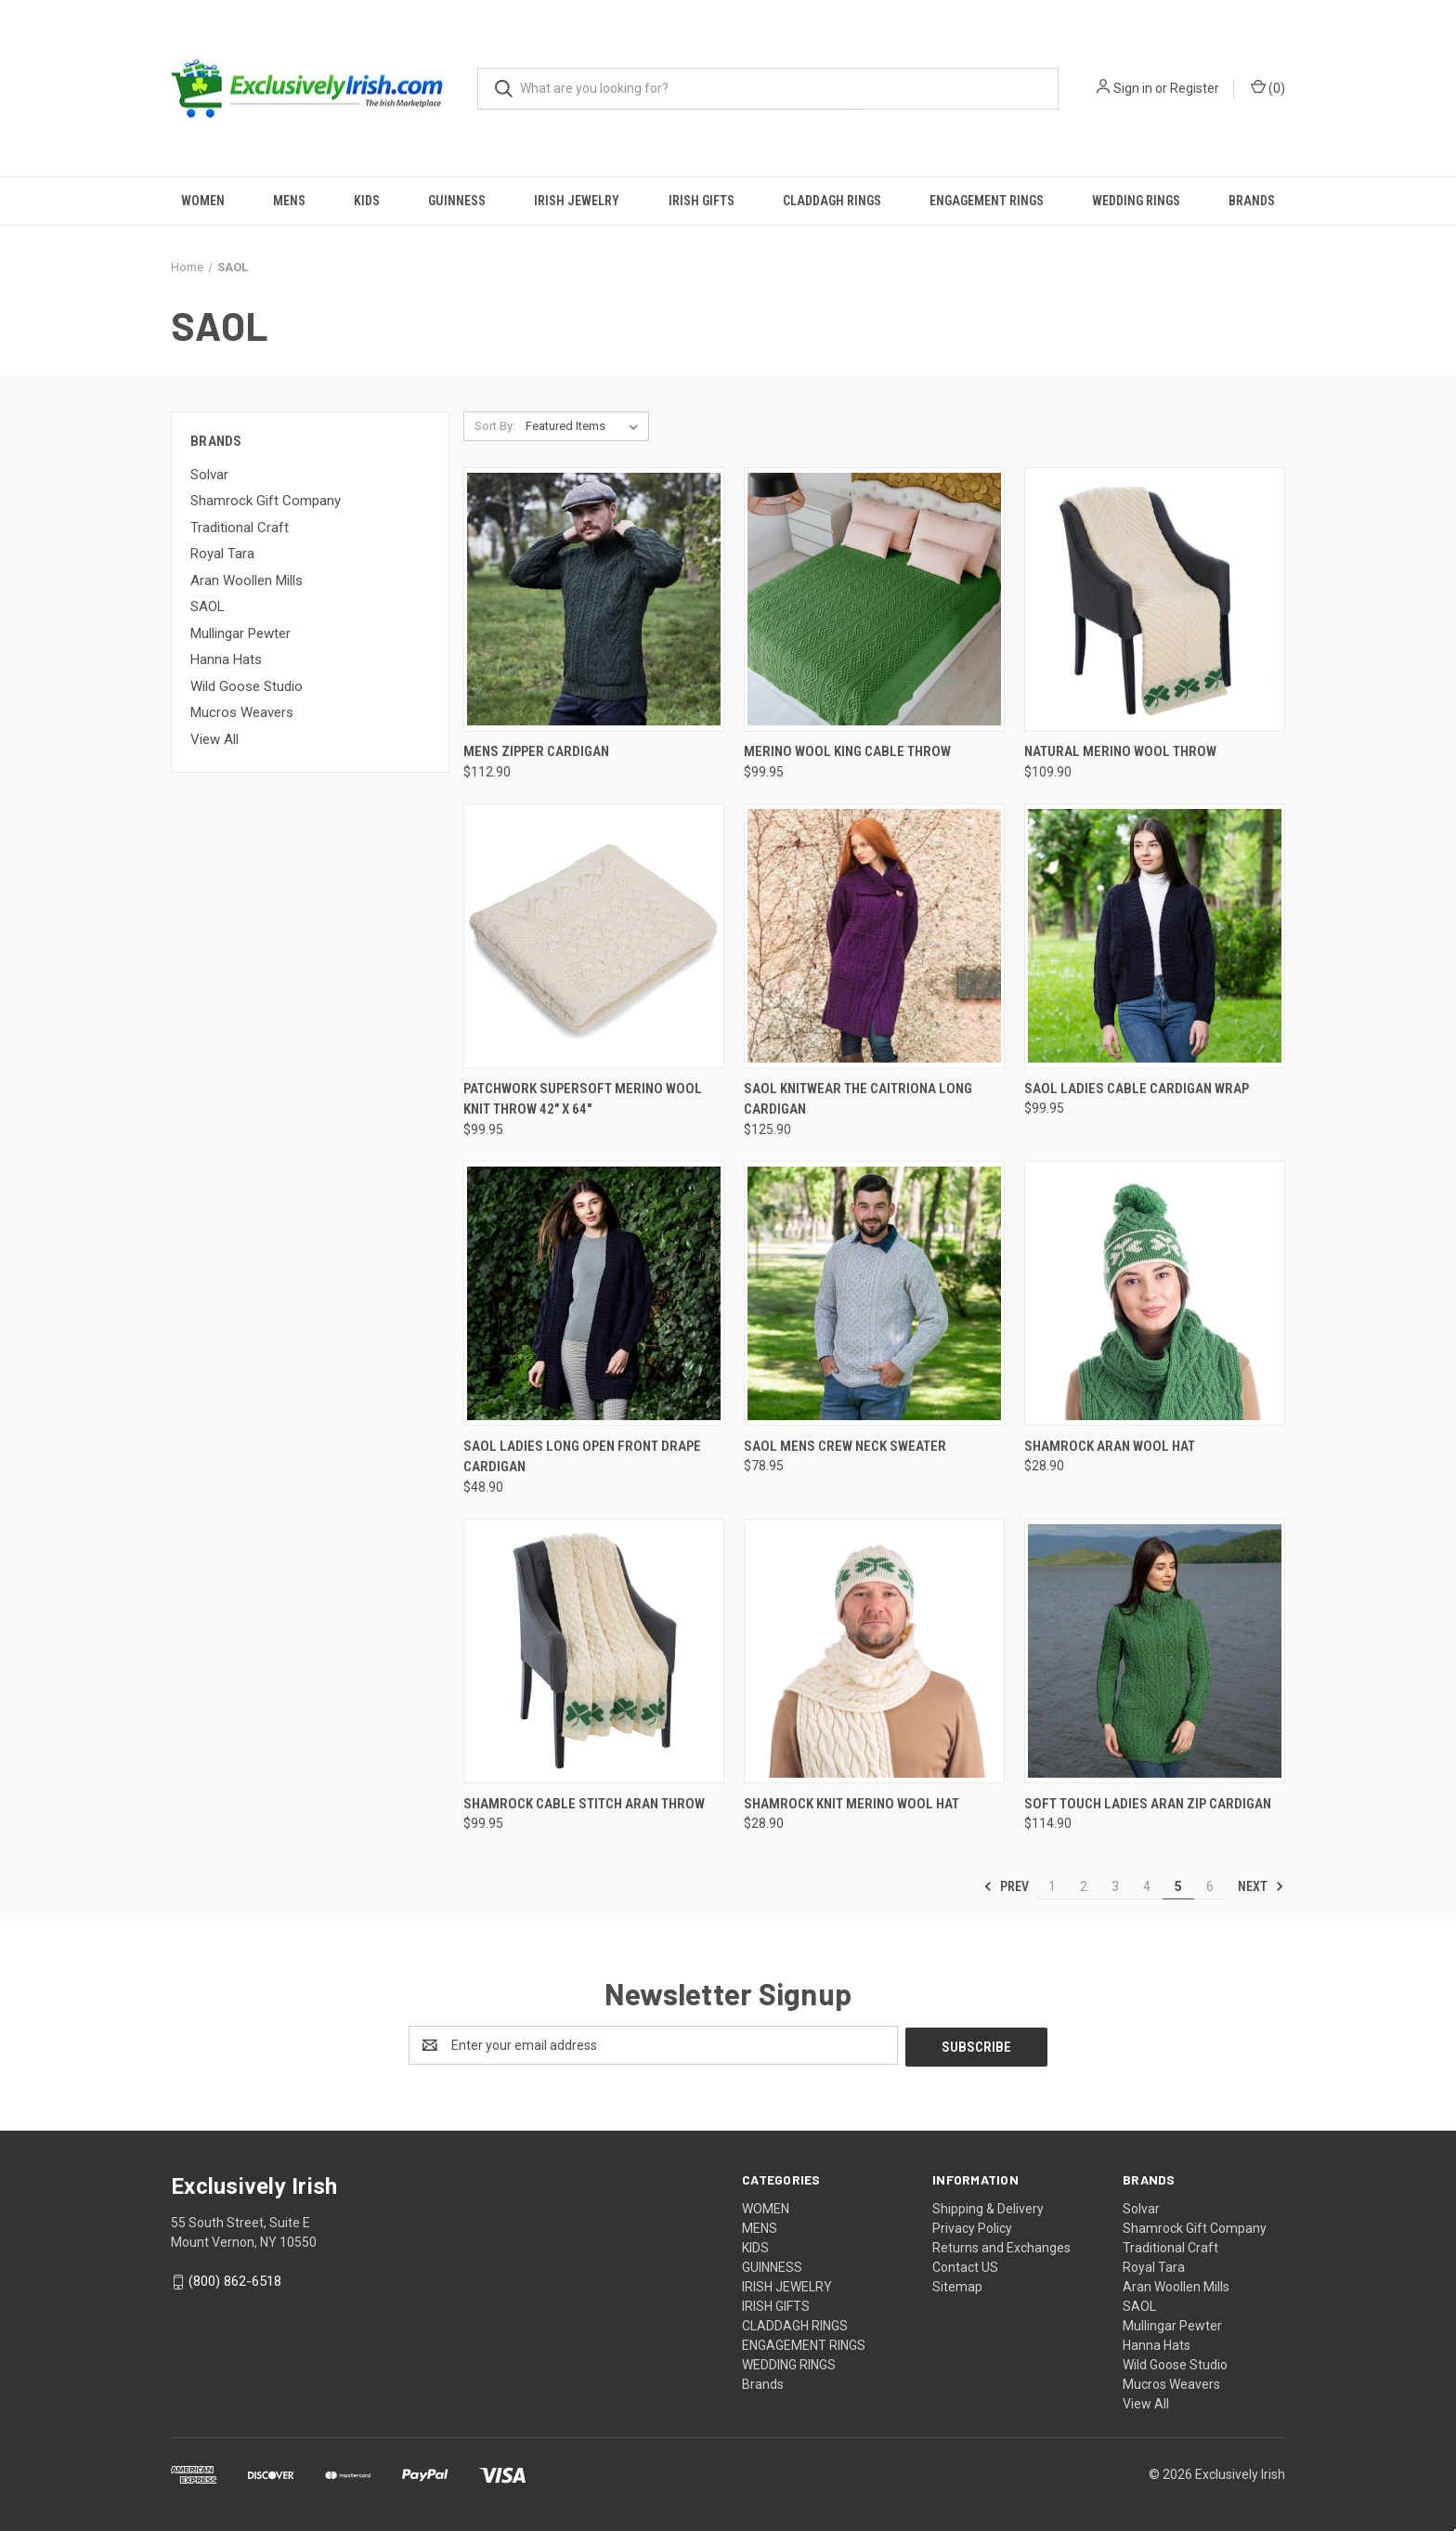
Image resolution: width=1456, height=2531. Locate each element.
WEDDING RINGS (1136, 200)
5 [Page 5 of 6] (1178, 1886)
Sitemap (957, 2284)
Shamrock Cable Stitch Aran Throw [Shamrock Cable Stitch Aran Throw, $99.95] (584, 1803)
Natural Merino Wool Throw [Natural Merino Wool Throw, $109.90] (1120, 751)
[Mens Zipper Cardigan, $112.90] (594, 599)
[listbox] (585, 426)
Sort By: (494, 426)
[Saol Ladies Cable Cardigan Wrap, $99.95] (1154, 935)
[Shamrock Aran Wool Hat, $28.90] (1154, 1293)
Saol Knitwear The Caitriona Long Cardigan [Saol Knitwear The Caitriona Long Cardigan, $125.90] (858, 1099)
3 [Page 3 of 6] (1115, 1886)
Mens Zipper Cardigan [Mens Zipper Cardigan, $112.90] (536, 751)
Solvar (209, 474)
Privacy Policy (972, 2226)
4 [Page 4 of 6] (1146, 1886)
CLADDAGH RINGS (832, 200)
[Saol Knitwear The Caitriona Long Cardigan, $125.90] (874, 935)
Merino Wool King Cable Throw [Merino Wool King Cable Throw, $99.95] (847, 751)
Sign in (1132, 88)
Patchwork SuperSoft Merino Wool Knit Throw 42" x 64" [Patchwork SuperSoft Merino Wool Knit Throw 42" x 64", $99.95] (582, 1099)
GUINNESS (457, 200)
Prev (1006, 1886)
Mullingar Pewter (240, 633)
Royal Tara (222, 553)
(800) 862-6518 (234, 2279)
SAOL (207, 606)
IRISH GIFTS (701, 200)
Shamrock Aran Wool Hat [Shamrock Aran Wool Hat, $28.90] (1109, 1446)
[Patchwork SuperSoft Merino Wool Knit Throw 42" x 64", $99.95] (594, 935)
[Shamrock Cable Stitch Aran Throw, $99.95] (594, 1651)
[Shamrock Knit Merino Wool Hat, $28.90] (874, 1651)
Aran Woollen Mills (246, 580)
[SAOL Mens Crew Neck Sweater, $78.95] (874, 1293)
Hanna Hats (226, 659)
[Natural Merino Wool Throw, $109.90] (1154, 599)
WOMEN (203, 200)
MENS (289, 200)
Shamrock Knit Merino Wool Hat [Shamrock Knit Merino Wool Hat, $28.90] (851, 1803)
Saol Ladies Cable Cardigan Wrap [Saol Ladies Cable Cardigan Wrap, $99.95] (1136, 1088)
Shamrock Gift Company (265, 500)
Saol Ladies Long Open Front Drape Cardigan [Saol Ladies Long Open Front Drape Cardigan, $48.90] (582, 1457)
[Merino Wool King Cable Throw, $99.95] (874, 599)
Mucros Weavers (241, 712)
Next (1261, 1886)
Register (1194, 88)
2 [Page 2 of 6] (1083, 1886)
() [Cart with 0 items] (1268, 87)
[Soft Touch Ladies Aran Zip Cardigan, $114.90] (1154, 1651)
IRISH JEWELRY (576, 200)
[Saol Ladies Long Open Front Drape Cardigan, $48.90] (594, 1293)
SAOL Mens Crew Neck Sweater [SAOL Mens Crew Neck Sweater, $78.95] (845, 1446)
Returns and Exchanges (1001, 2245)
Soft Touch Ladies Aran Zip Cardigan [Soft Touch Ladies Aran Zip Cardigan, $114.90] (1147, 1803)
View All (214, 739)
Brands (1251, 200)
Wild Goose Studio (246, 686)
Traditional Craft (239, 527)
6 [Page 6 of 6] (1210, 1886)
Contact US (965, 2265)
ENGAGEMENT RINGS (987, 200)
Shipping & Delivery (988, 2206)
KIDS (367, 200)
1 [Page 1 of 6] (1052, 1886)
